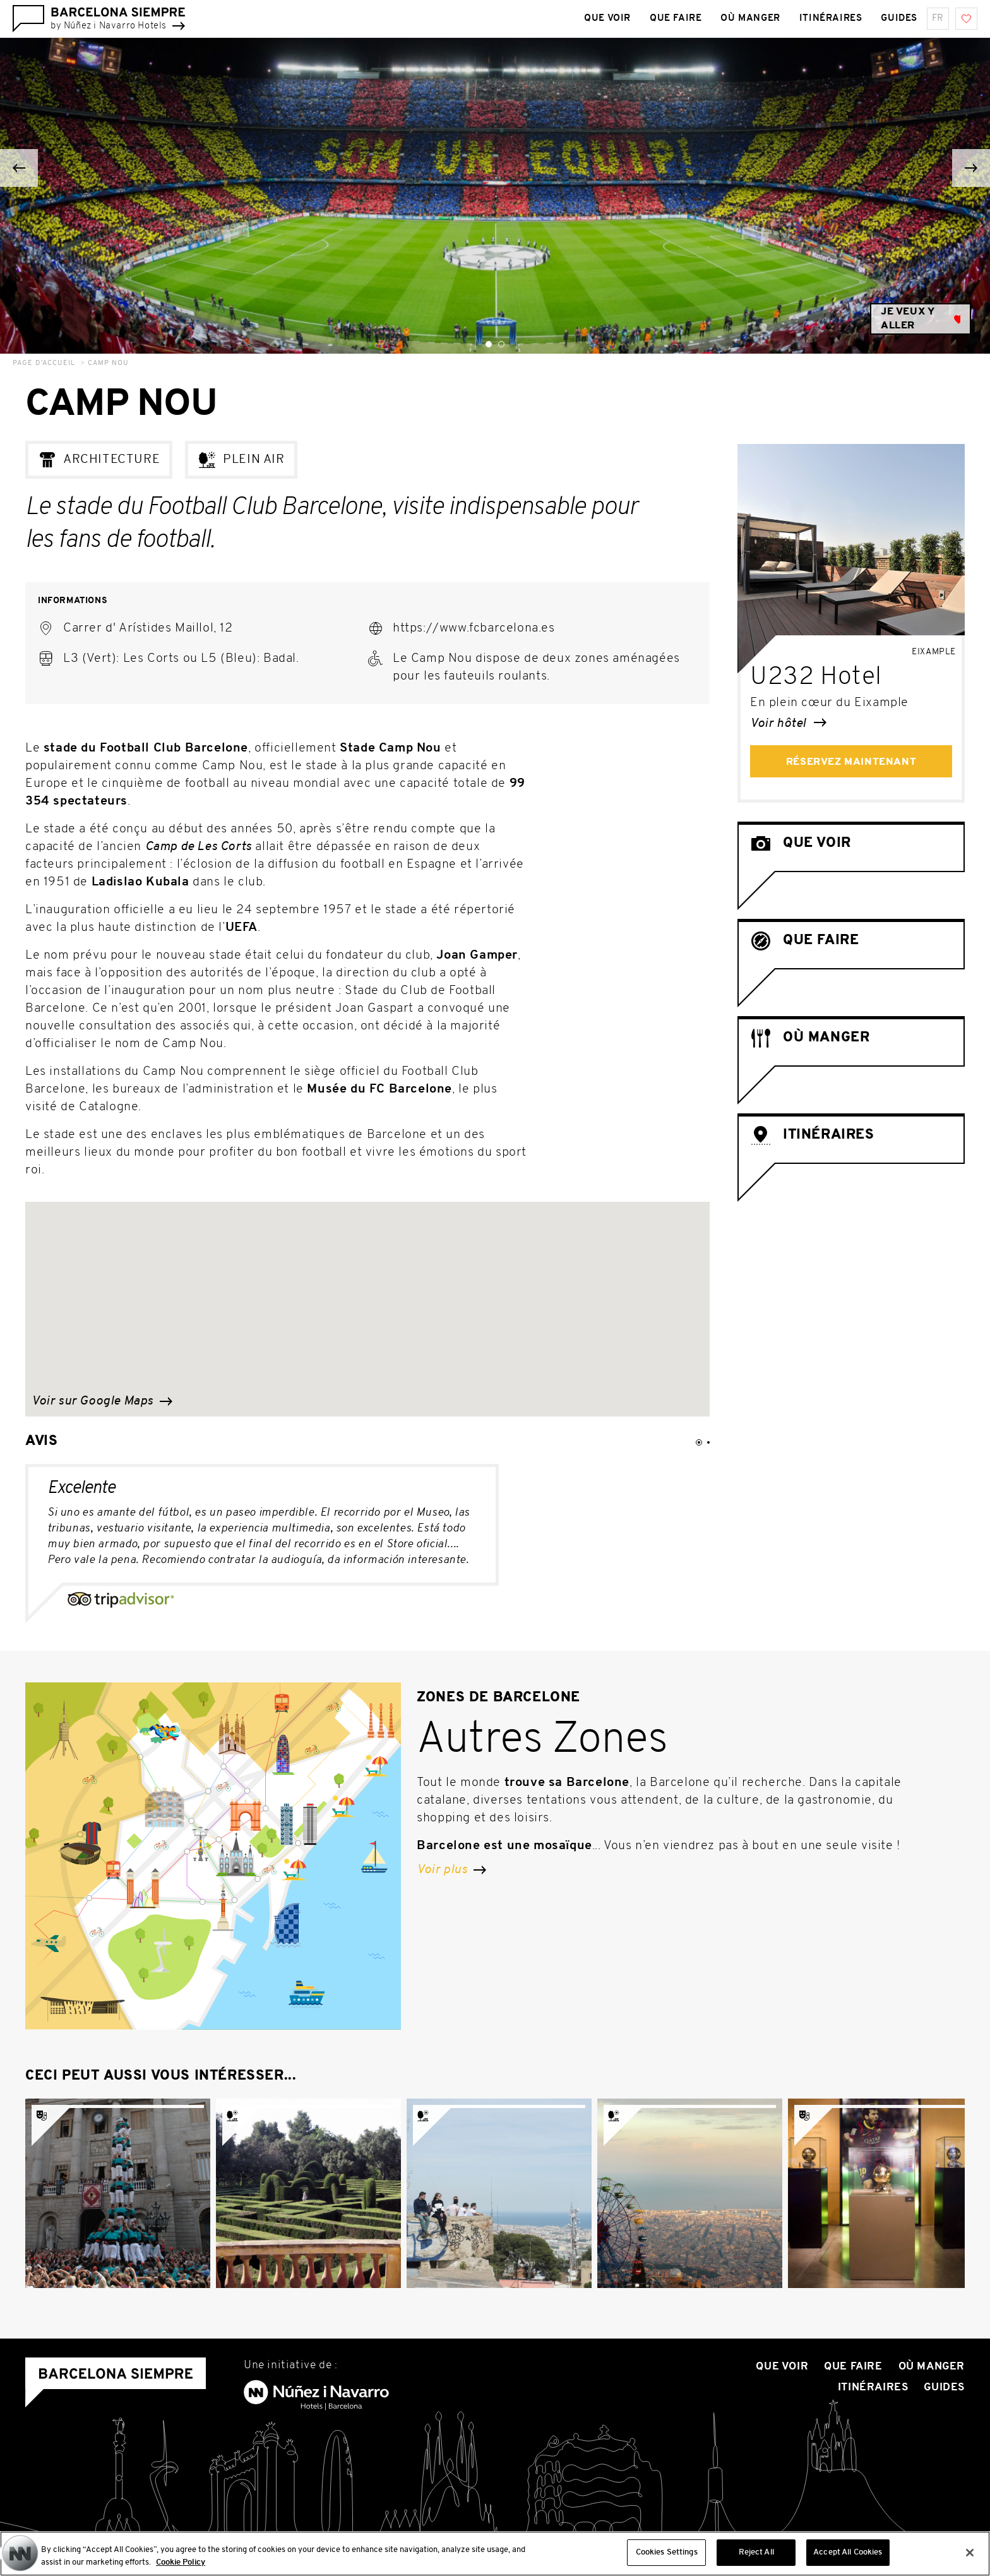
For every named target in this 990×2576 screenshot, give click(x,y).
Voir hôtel (788, 723)
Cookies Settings (667, 2553)
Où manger (931, 2366)
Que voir (782, 2366)
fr (938, 18)
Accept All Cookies (847, 2553)
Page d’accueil (44, 363)
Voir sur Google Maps (102, 1401)
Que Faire (853, 2366)
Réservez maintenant (851, 762)
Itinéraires (873, 2387)
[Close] (970, 2553)
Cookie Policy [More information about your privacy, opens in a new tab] (180, 2563)
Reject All (756, 2553)
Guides (944, 2387)
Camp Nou (108, 363)
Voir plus (451, 1870)
